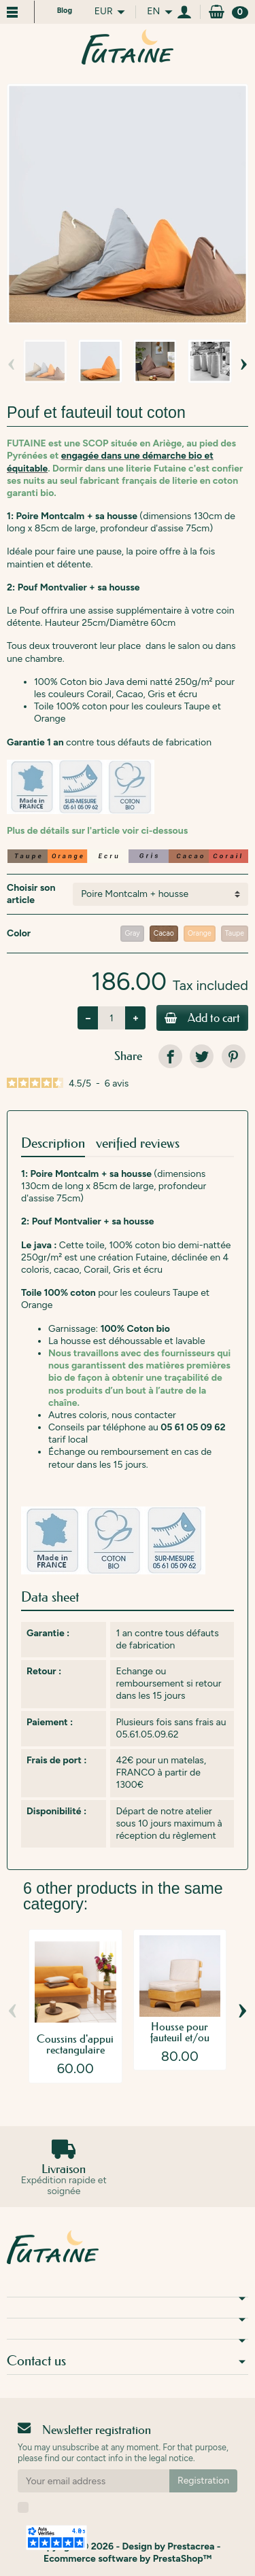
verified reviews (138, 1143)
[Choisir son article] (160, 894)
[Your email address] (93, 2480)
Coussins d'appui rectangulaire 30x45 (75, 2049)
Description (53, 1143)
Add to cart (202, 1017)
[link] (170, 1056)
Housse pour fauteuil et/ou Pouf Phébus (179, 2037)
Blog (64, 10)
